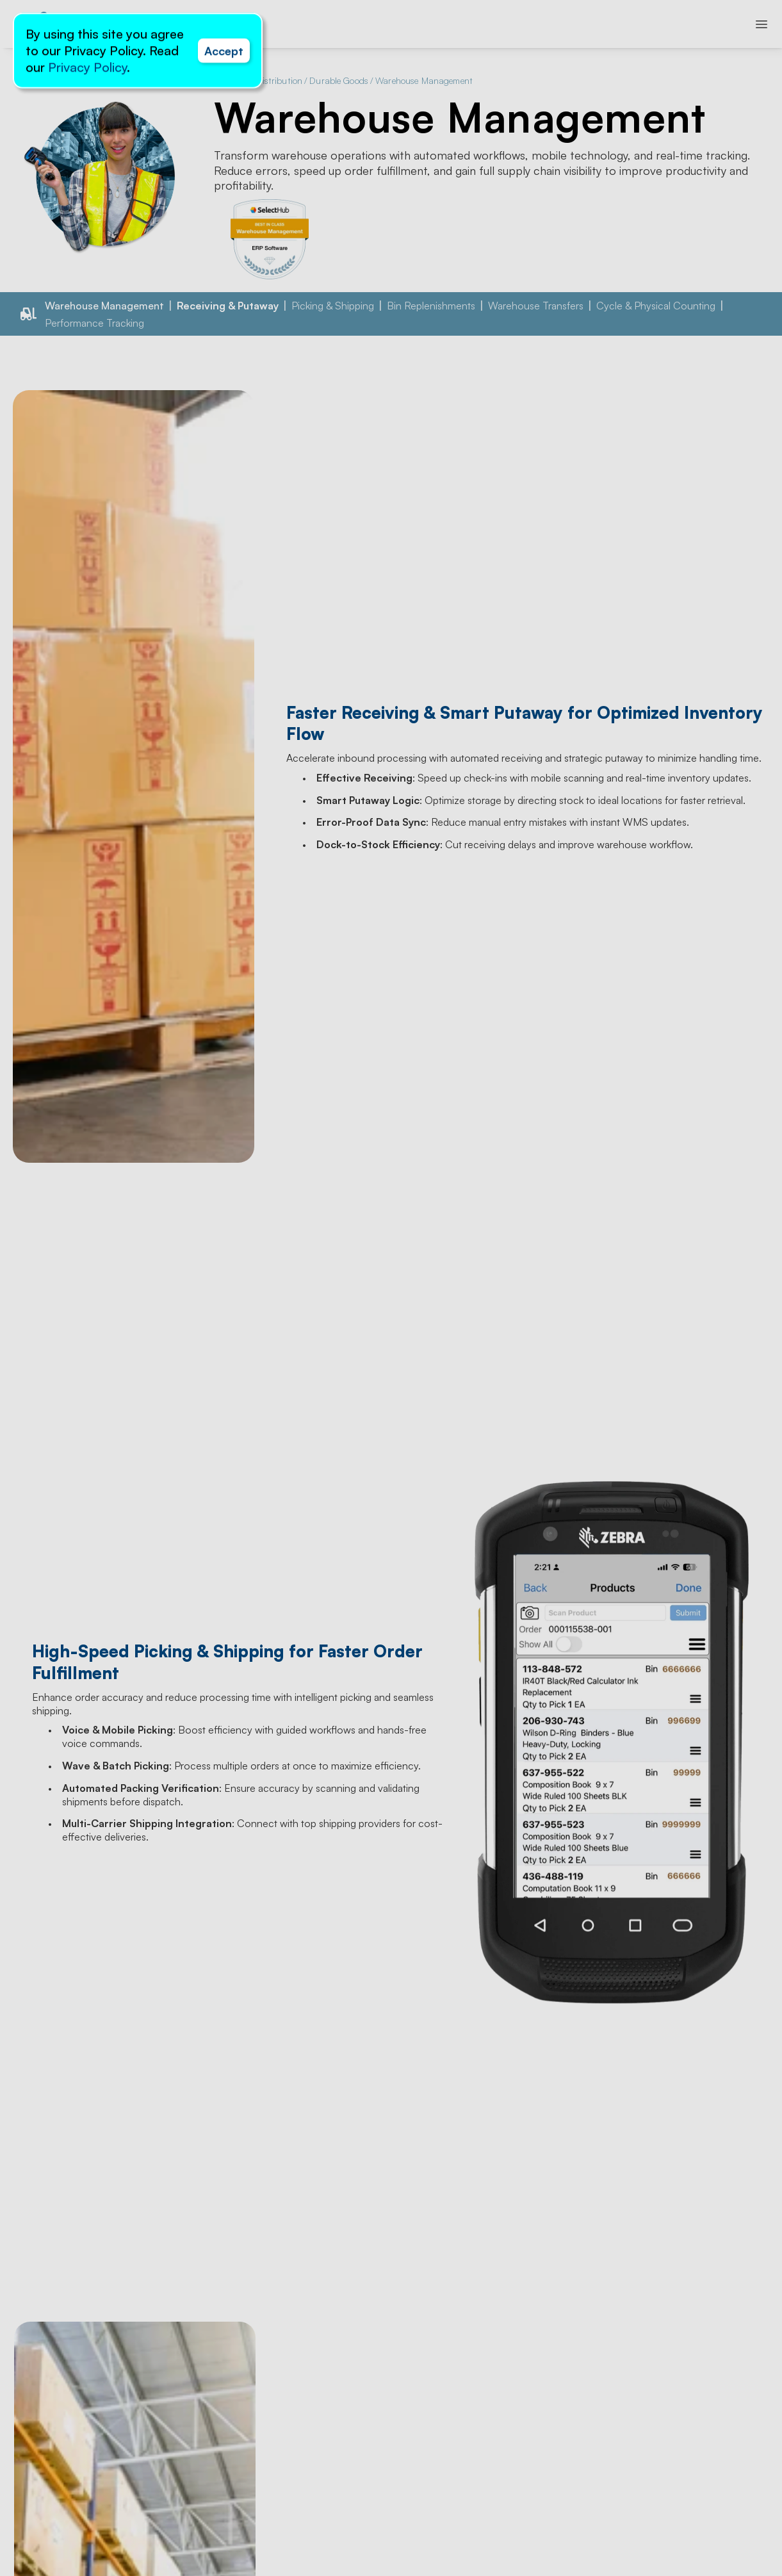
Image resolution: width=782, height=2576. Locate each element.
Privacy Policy (87, 67)
